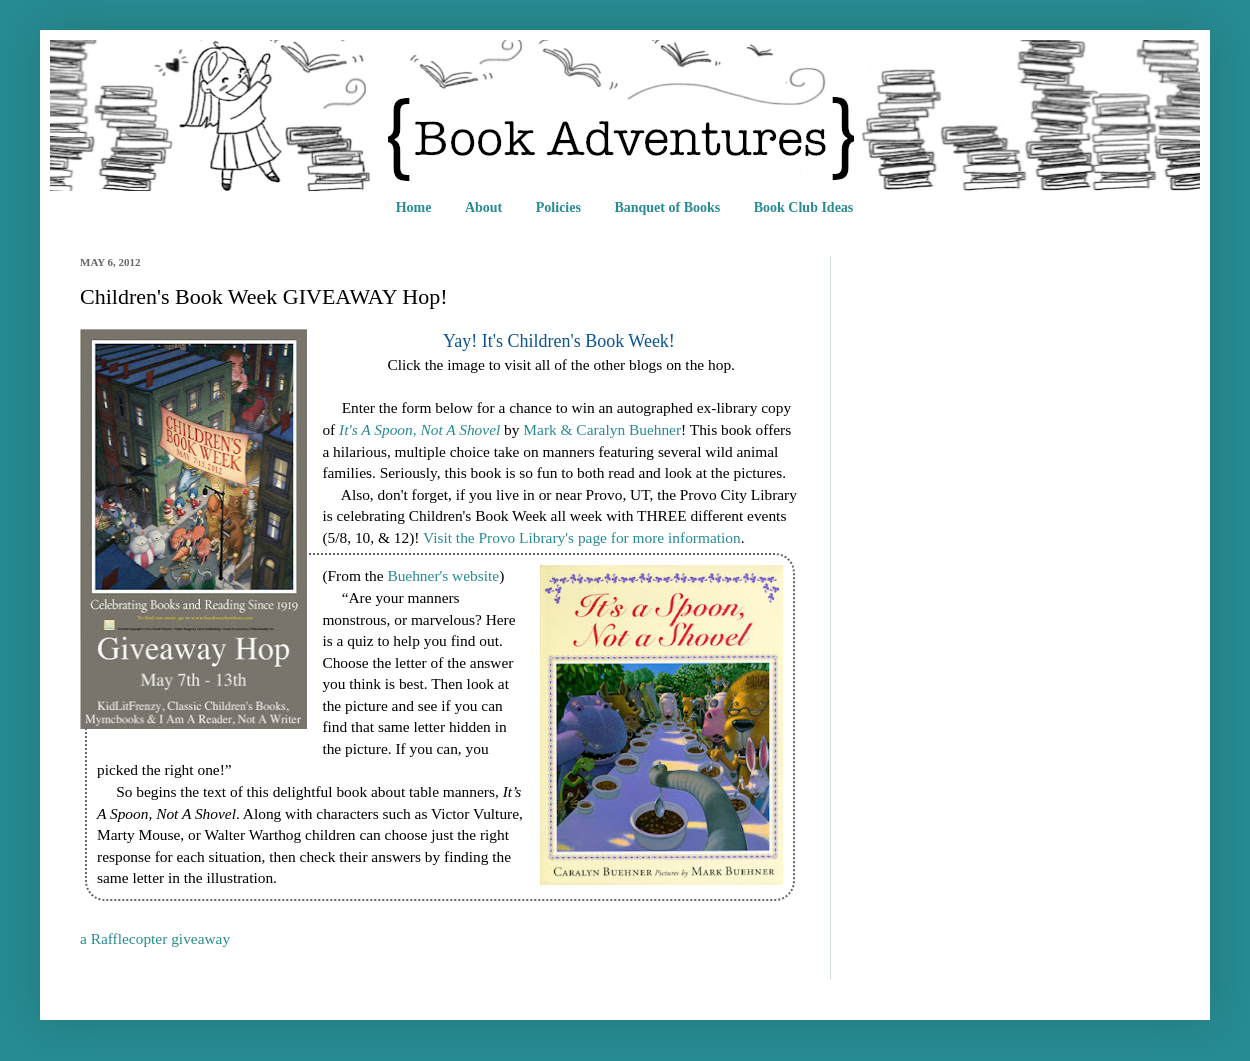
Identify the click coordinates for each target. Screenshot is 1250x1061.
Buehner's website (443, 575)
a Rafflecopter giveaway (155, 938)
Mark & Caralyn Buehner (602, 429)
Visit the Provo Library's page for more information (582, 537)
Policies (558, 207)
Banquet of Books (667, 207)
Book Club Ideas (804, 207)
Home (414, 207)
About (483, 207)
